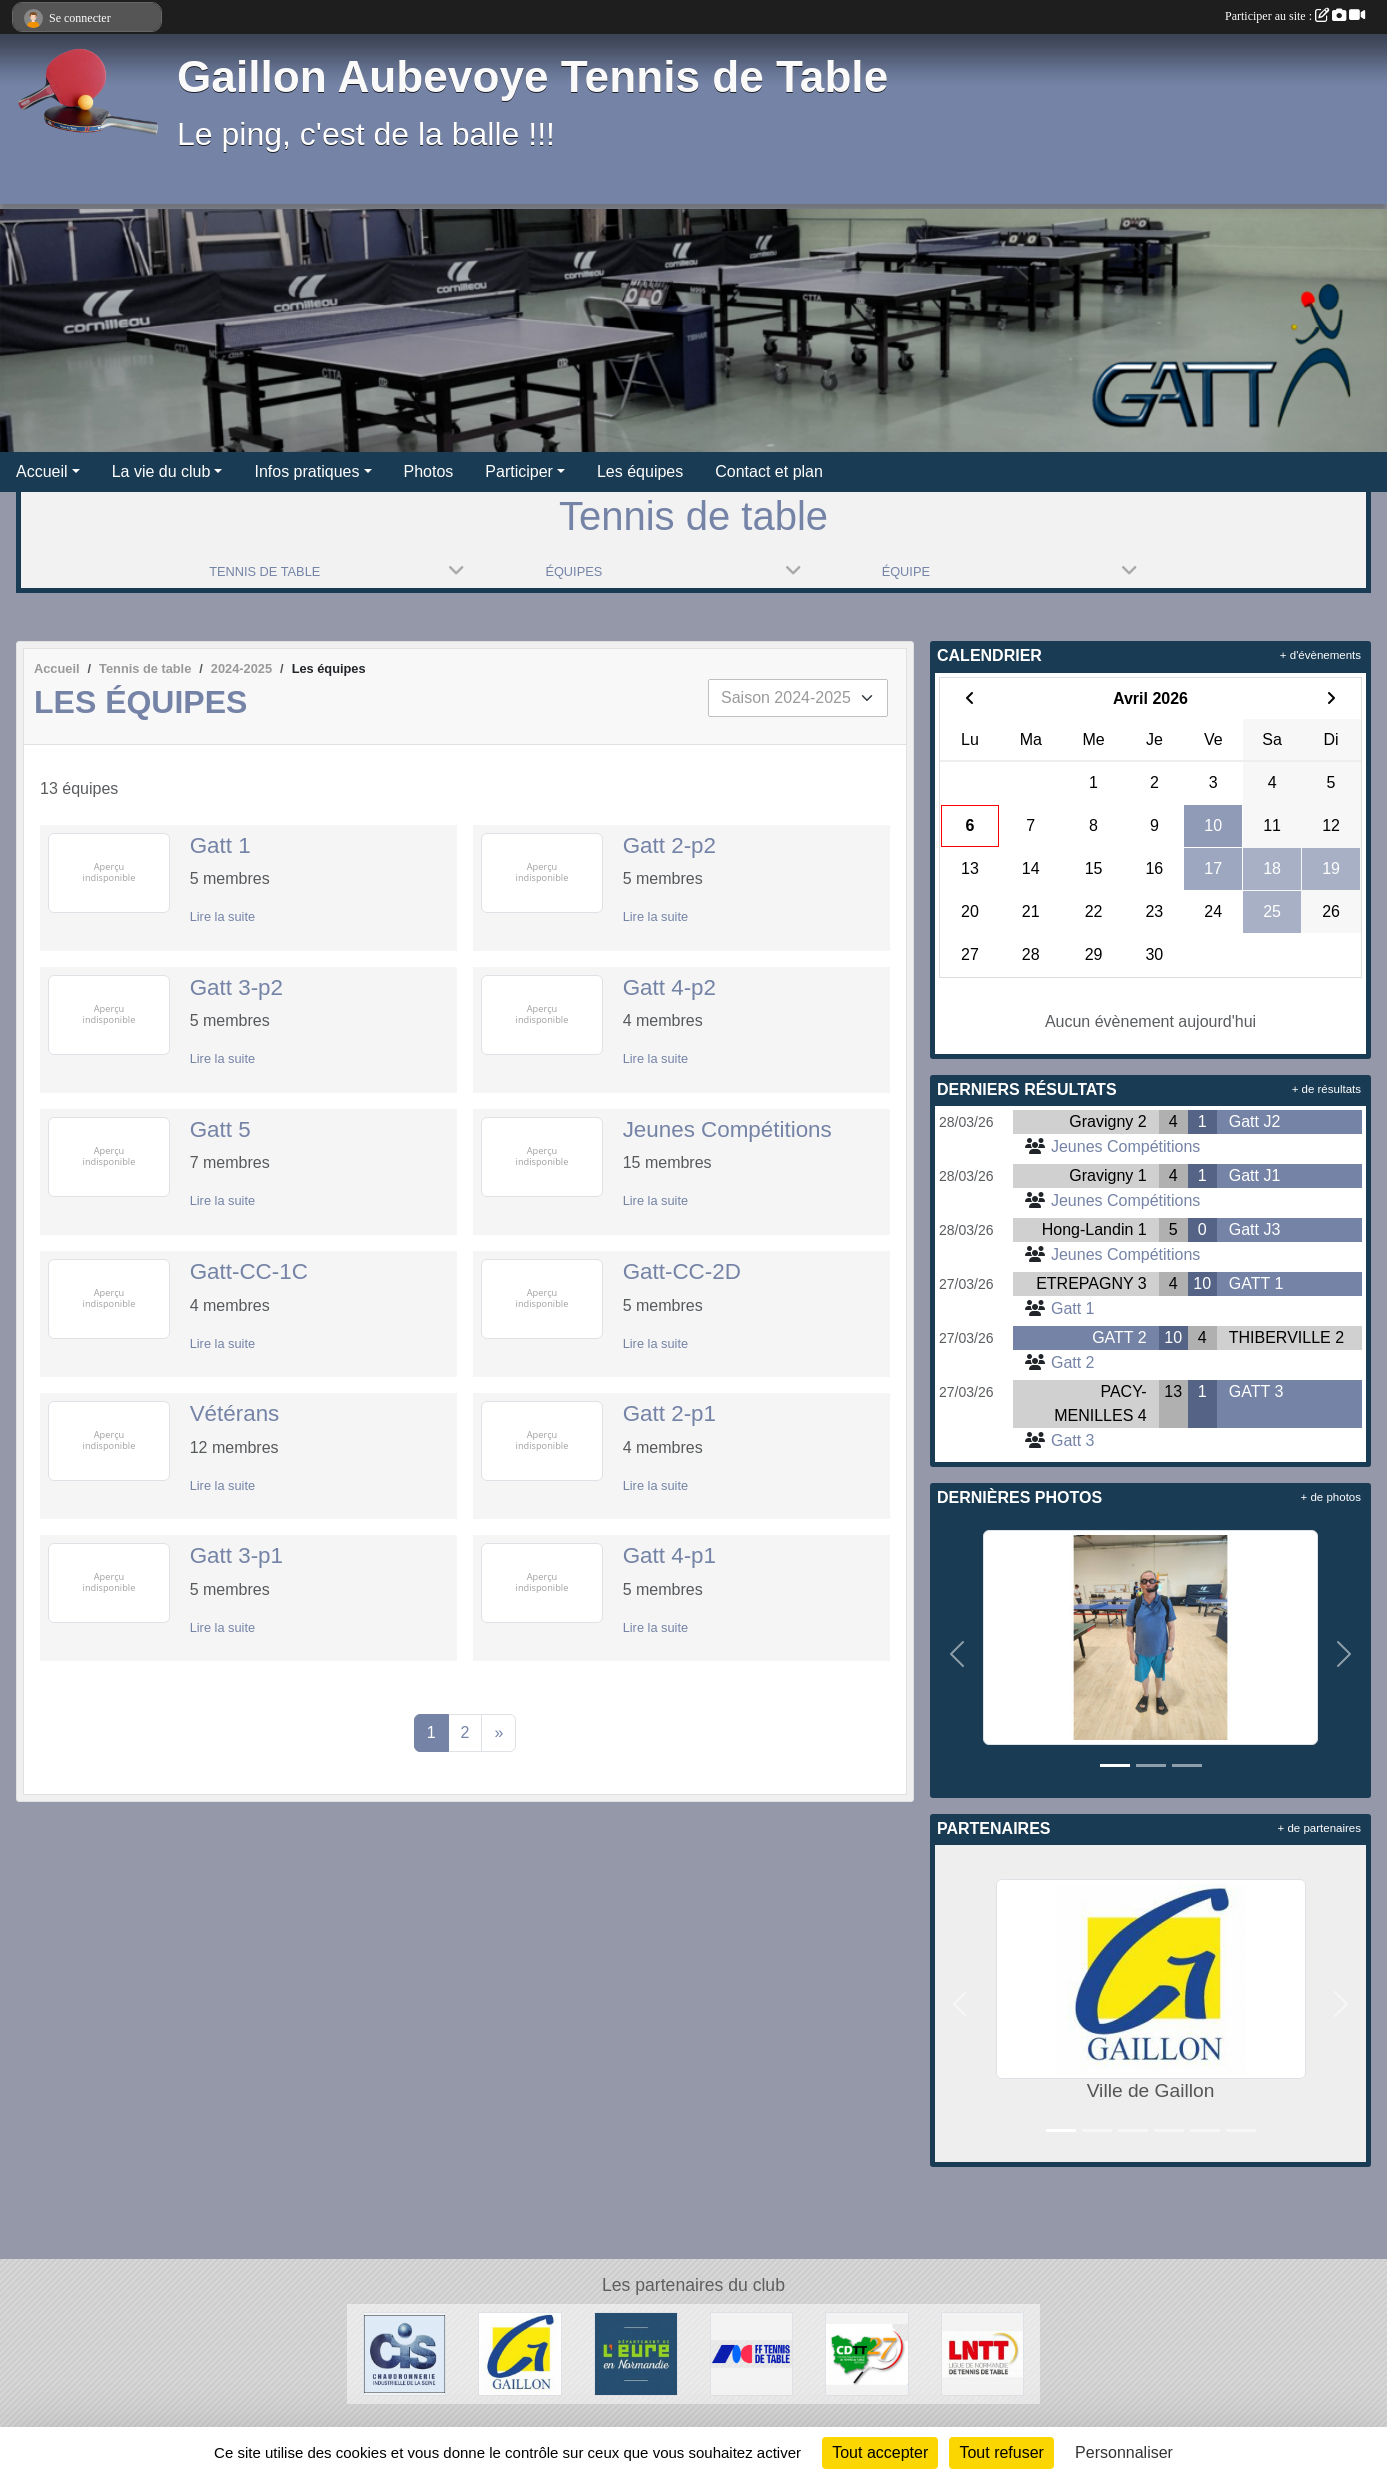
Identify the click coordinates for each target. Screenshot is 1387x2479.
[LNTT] (983, 2352)
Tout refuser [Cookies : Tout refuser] (1001, 2452)
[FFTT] (752, 2352)
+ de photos (1331, 1497)
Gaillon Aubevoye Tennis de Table (532, 76)
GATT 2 (1119, 1337)
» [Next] (498, 1732)
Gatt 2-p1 (669, 1413)
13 (1173, 1391)
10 (1202, 1283)
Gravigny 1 (1107, 1175)
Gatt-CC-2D (682, 1271)
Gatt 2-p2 (669, 845)
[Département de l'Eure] (636, 2352)
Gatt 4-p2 (669, 987)
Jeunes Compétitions (727, 1129)
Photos (429, 471)
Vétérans (235, 1413)
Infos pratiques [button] (306, 471)
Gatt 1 (220, 845)
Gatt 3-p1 (236, 1555)
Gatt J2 (1255, 1121)
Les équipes (640, 471)
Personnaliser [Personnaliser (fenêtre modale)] (1124, 2452)
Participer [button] (519, 471)
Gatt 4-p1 (669, 1555)
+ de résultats (1326, 1089)
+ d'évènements (1320, 655)
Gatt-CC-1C (249, 1271)
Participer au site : (1295, 16)
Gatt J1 (1255, 1175)
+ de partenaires (1319, 1828)
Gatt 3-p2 (236, 987)
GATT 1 (1256, 1283)
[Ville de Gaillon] (520, 2352)
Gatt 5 (220, 1129)
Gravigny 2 (1107, 1121)
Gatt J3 (1255, 1229)
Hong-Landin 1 (1094, 1229)
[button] (956, 1653)
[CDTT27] (867, 2352)
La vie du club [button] (161, 471)
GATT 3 (1256, 1391)
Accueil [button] (42, 471)
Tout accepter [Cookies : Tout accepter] (880, 2452)
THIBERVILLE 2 (1286, 1337)
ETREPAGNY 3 (1091, 1283)
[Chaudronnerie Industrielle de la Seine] (405, 2352)
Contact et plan (769, 471)
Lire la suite (222, 916)
